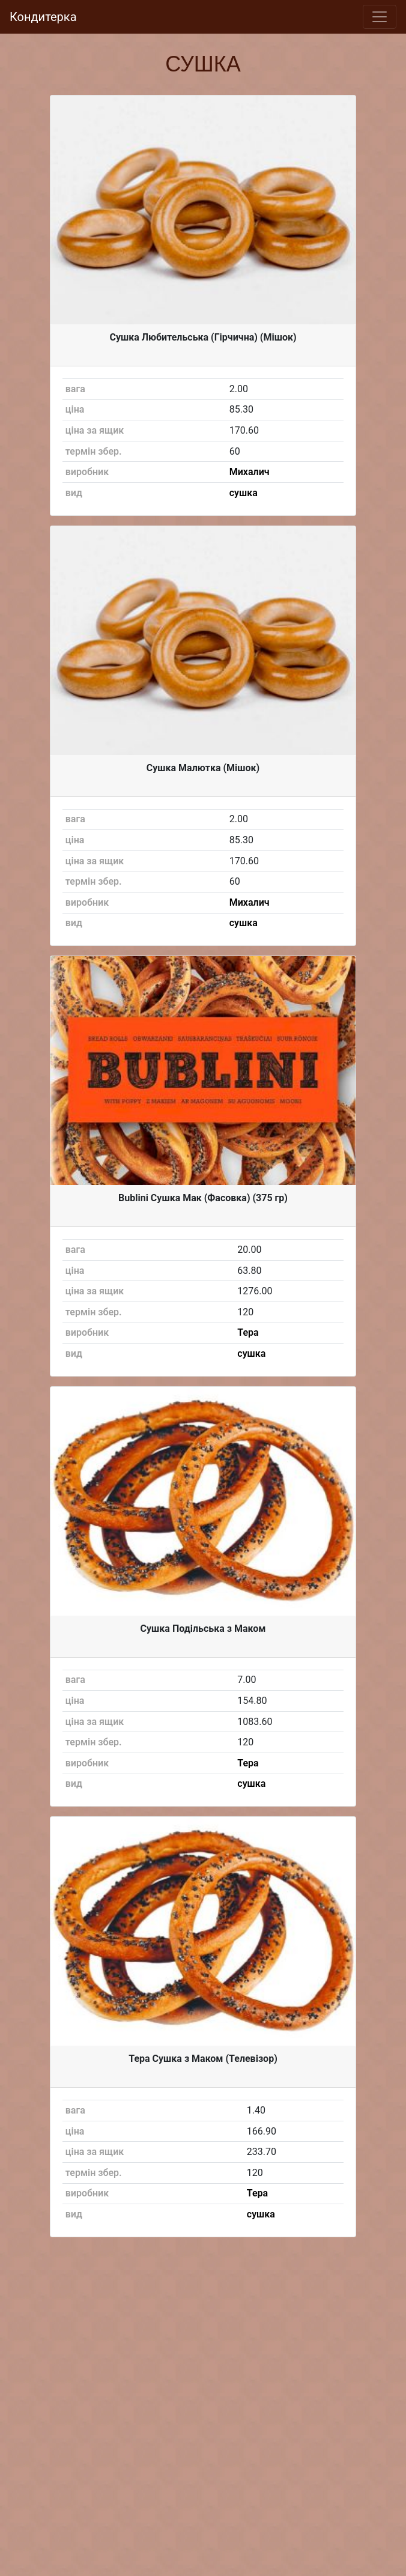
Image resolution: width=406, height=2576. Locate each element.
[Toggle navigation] (379, 17)
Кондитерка (43, 17)
